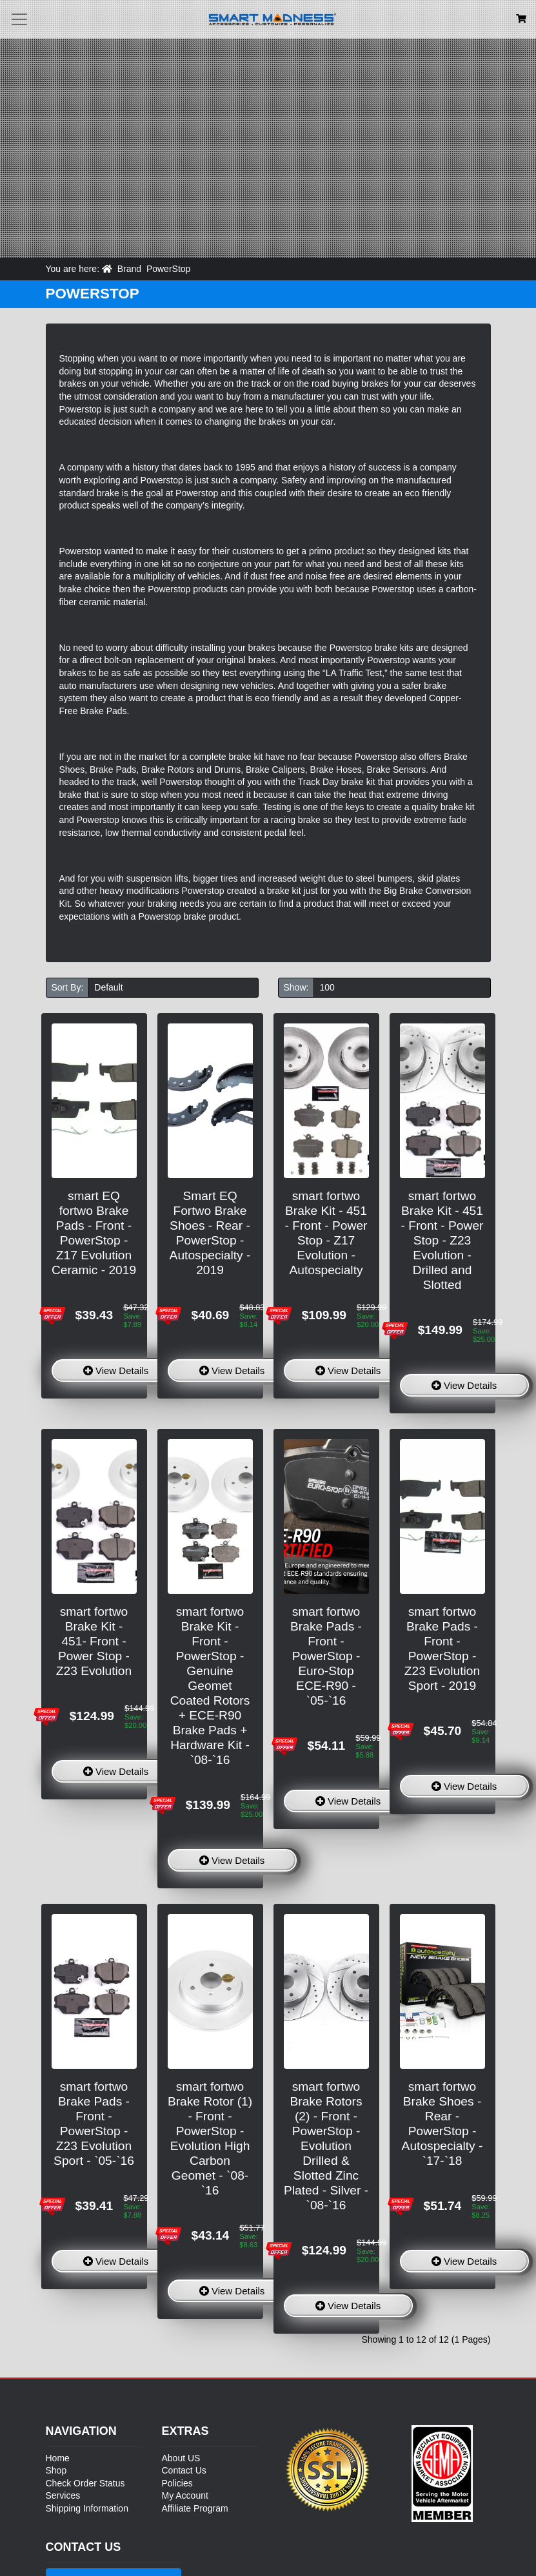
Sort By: (68, 987)
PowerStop (168, 269)
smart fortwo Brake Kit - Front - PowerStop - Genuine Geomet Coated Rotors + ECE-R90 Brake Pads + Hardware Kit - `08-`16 (210, 1686)
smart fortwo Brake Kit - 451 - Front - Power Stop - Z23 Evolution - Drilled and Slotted (442, 1240)
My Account (185, 2495)
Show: (296, 987)
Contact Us (184, 2470)
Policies (177, 2483)
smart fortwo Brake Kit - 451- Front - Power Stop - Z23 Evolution (94, 1641)
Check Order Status (85, 2483)
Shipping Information (87, 2508)
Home (58, 2458)
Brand (129, 269)
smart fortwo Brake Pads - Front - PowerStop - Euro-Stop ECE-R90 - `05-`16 (326, 1656)
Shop (56, 2470)
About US (181, 2458)
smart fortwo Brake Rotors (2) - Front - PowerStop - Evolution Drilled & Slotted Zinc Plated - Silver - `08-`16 (326, 2146)
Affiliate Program (195, 2508)
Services (63, 2495)
